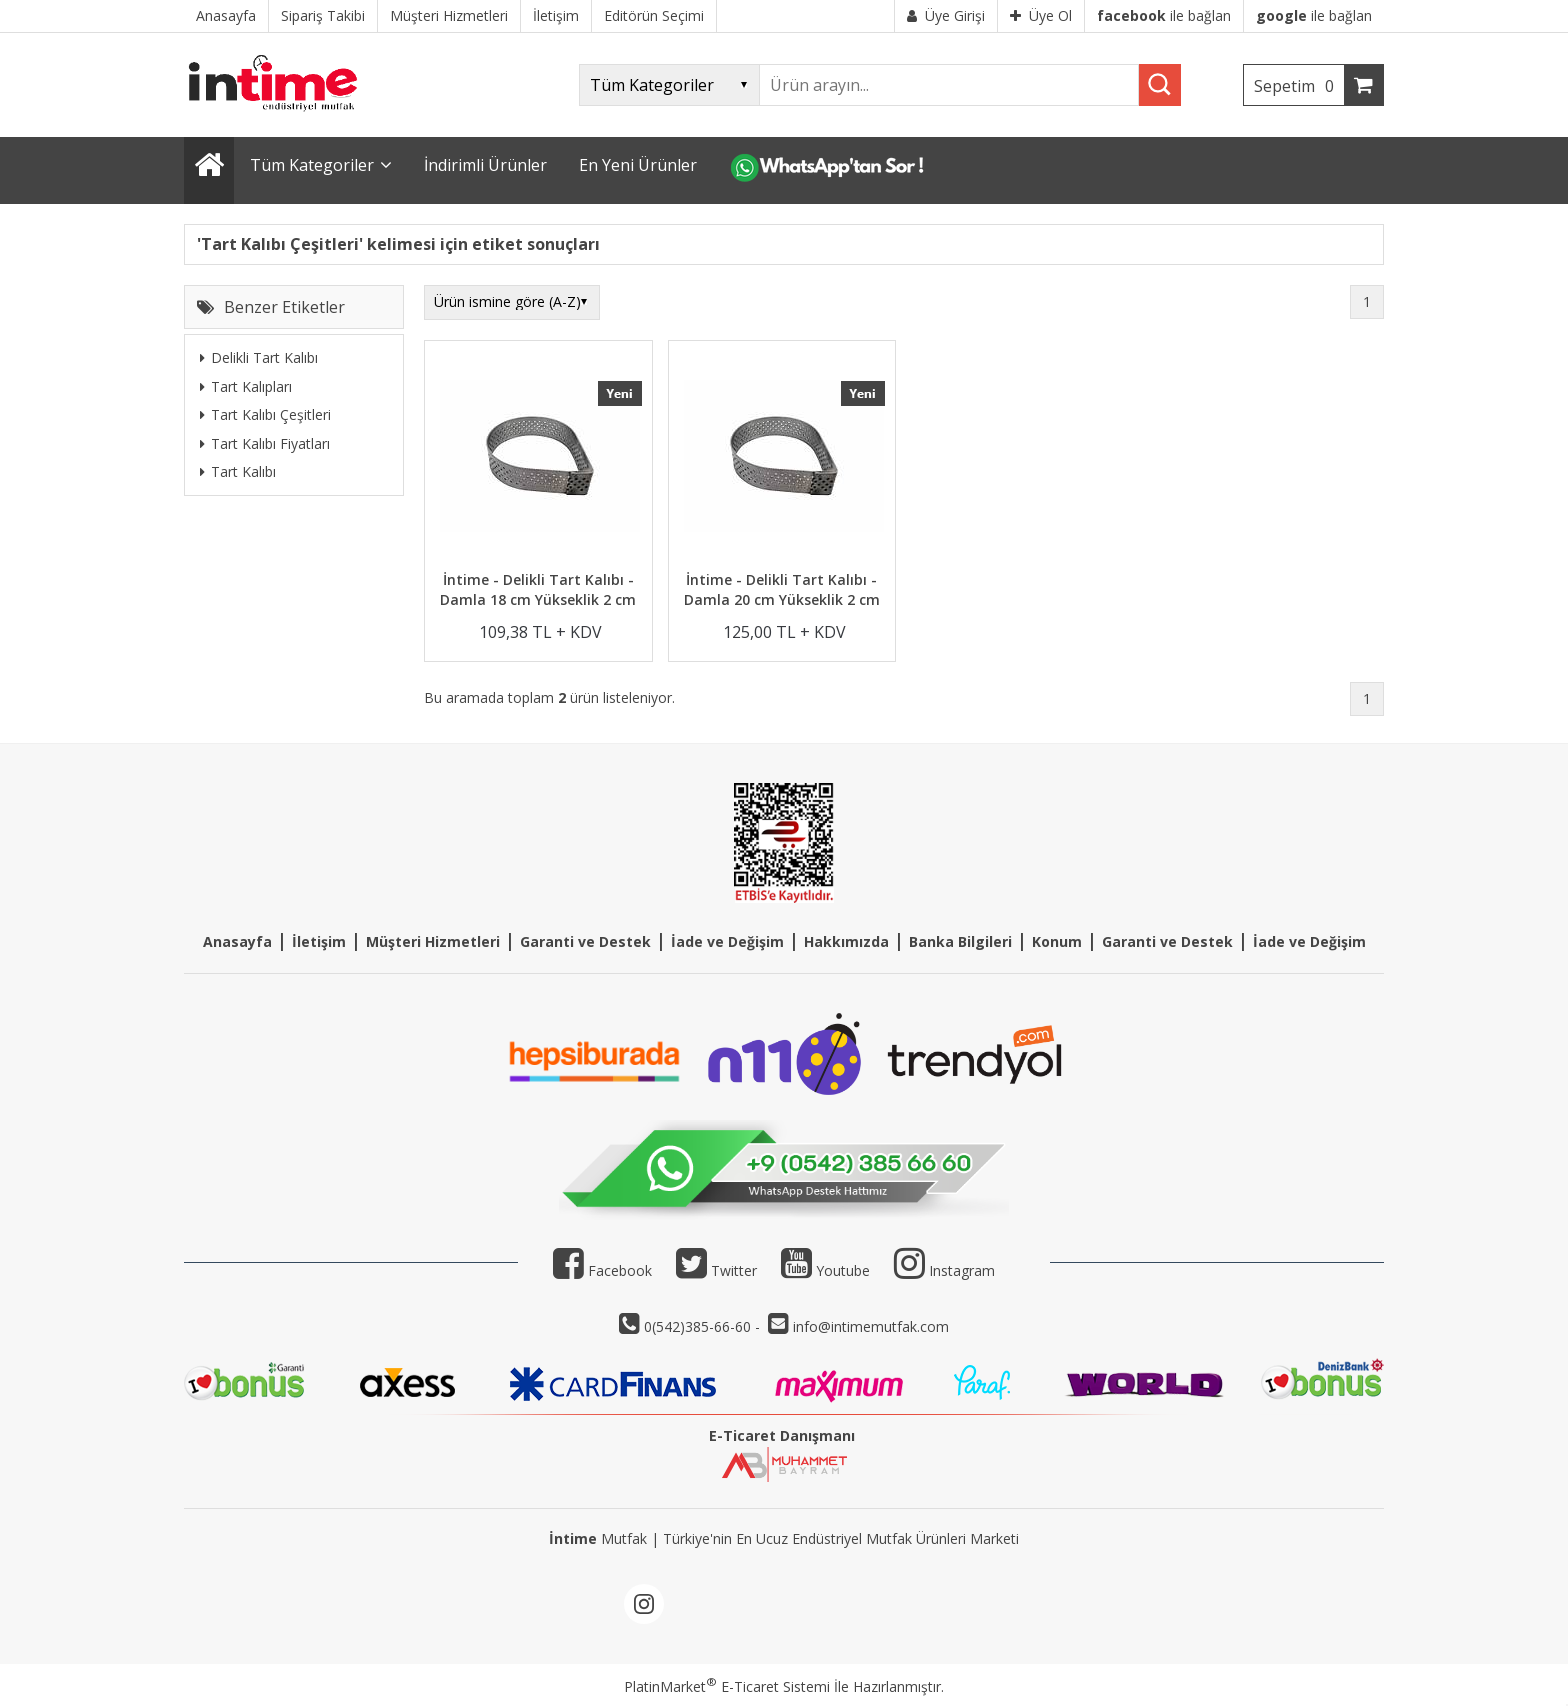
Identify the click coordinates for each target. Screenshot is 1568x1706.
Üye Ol (1041, 15)
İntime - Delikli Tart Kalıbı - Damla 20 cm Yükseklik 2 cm (782, 589)
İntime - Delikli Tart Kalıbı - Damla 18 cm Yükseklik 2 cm (538, 589)
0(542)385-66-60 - (704, 1326)
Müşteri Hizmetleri (433, 941)
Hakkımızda (846, 941)
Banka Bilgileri (960, 941)
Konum (1057, 941)
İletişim (319, 941)
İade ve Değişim (727, 941)
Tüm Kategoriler (312, 165)
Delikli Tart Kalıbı (259, 357)
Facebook (602, 1270)
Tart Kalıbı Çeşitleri (265, 414)
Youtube (825, 1270)
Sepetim (1299, 86)
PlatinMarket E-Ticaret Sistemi (727, 1686)
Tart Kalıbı (238, 471)
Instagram (962, 1270)
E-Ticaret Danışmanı (782, 1435)
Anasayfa (237, 941)
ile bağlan (1164, 15)
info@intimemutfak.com (871, 1326)
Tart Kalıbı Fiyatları (265, 443)
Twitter (716, 1270)
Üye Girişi (946, 15)
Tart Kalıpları (246, 386)
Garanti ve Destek (585, 941)
